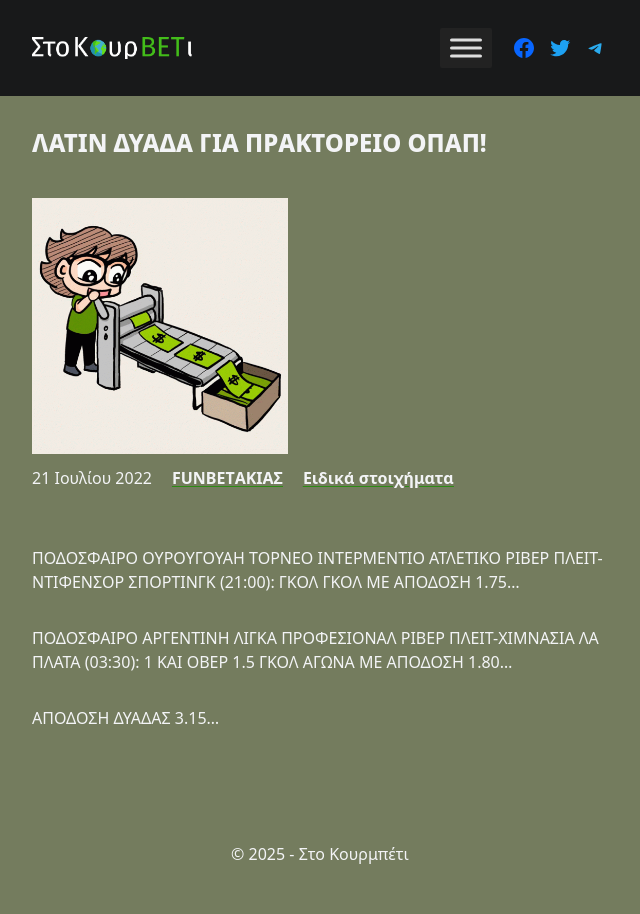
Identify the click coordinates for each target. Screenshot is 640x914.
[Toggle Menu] (466, 47)
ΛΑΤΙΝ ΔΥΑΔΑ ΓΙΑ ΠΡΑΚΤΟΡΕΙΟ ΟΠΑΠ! (259, 142)
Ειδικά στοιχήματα (378, 478)
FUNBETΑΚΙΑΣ (227, 478)
